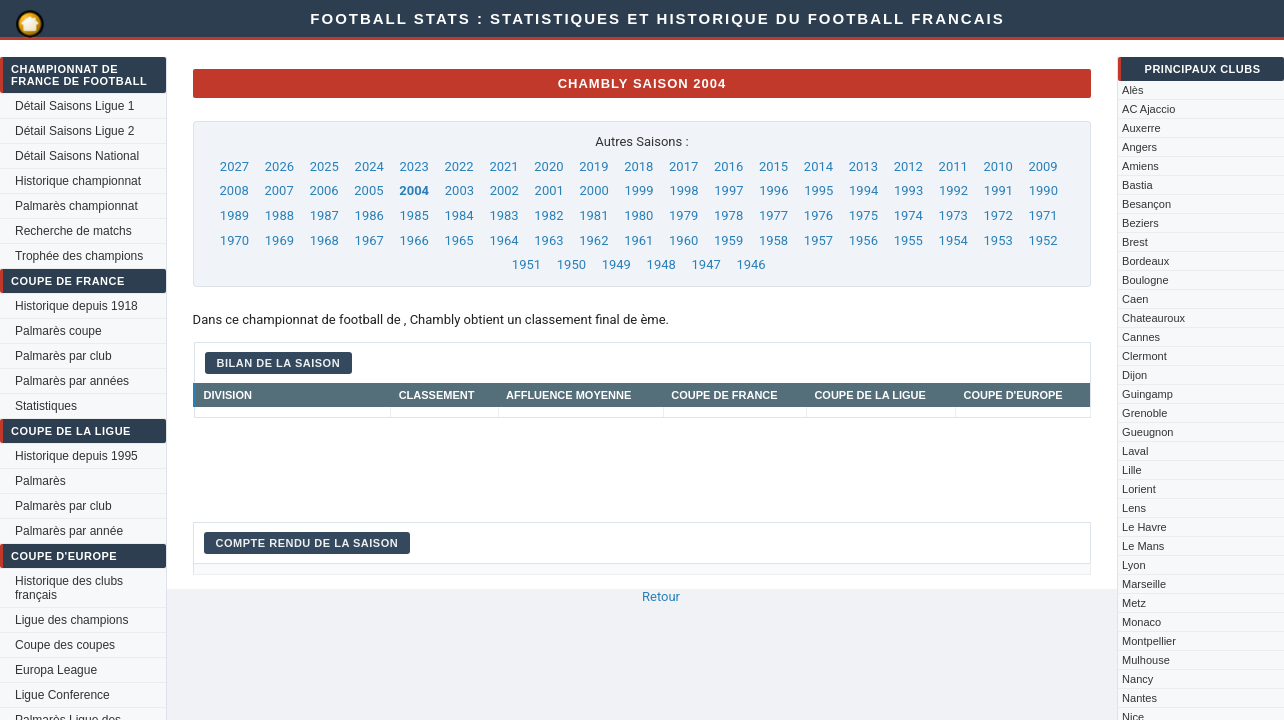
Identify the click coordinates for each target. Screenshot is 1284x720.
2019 (593, 166)
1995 (818, 190)
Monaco (1141, 622)
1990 (1043, 190)
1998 (683, 190)
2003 (459, 190)
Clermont (1144, 356)
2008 (234, 190)
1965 (458, 240)
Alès (1132, 90)
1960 (683, 240)
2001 (549, 190)
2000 (594, 190)
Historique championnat (78, 181)
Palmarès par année (69, 531)
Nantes (1139, 698)
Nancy (1137, 679)
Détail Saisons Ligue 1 (74, 106)
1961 (638, 240)
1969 (279, 240)
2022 (458, 166)
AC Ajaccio (1148, 109)
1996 (773, 190)
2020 (548, 166)
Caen (1135, 299)
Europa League (56, 670)
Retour (661, 596)
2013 (863, 166)
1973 (953, 215)
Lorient (1139, 489)
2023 (414, 166)
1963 (548, 240)
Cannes (1141, 337)
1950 (571, 264)
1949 (616, 264)
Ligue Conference (62, 695)
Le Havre (1144, 527)
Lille (1132, 470)
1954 (953, 240)
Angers (1139, 147)
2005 (368, 190)
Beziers (1140, 223)
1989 (234, 215)
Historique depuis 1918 (76, 306)
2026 (279, 166)
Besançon (1146, 204)
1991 (998, 190)
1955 (908, 240)
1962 (593, 240)
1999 (638, 190)
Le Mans (1143, 546)
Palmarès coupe (58, 331)
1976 (818, 215)
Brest (1135, 242)
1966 (414, 240)
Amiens (1140, 166)
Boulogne (1145, 280)
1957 (818, 240)
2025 (324, 166)
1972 (998, 215)
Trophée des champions (79, 256)
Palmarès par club (63, 356)
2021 (503, 166)
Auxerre (1141, 128)
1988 (279, 215)
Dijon (1134, 375)
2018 (638, 166)
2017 (683, 166)
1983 (503, 215)
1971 (1042, 215)
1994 (863, 190)
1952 (1042, 240)
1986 (369, 215)
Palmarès (40, 481)
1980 (638, 215)
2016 (728, 166)
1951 (526, 264)
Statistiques (46, 406)
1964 (503, 240)
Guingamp (1147, 394)
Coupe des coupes (65, 645)
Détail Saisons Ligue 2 (74, 131)
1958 (773, 240)
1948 (661, 264)
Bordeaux (1145, 261)
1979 (683, 215)
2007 (278, 190)
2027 (234, 166)
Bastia (1137, 185)
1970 (234, 240)
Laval (1135, 451)
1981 (593, 215)
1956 (863, 240)
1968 (324, 240)
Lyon (1133, 565)
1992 (953, 190)
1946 (750, 264)
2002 (504, 190)
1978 (728, 215)
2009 (1042, 166)
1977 (773, 215)
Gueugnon (1147, 432)
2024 (369, 166)
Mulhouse (1146, 660)
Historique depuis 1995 (76, 456)
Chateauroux (1153, 318)
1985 (414, 215)
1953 (998, 240)
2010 (998, 166)
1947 (706, 264)
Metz (1134, 603)
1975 (863, 215)
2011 (953, 166)
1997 (728, 190)
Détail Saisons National (77, 156)
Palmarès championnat (76, 206)
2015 (773, 166)
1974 (908, 215)
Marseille (1144, 584)
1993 (908, 190)
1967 (369, 240)
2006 (323, 190)
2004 (414, 190)
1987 (324, 215)
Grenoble (1144, 413)
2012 (908, 166)
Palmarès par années (72, 381)
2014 (818, 166)
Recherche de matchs (73, 231)
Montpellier (1149, 641)
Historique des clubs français (69, 588)
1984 (458, 215)
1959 (728, 240)
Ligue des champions (71, 620)
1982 (548, 215)
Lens (1134, 508)
